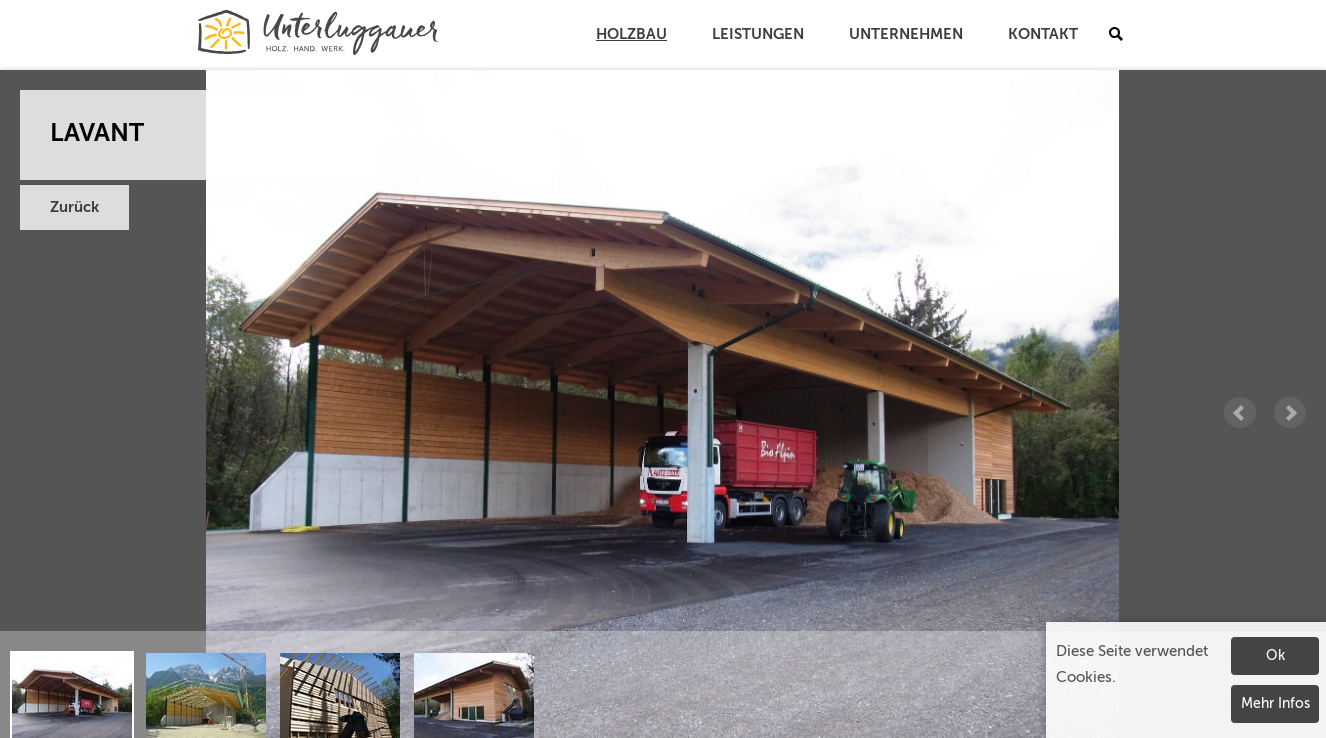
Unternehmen (906, 34)
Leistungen (758, 34)
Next (1290, 413)
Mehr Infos (1275, 704)
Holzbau (631, 34)
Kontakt (1043, 34)
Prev (1240, 413)
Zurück (74, 207)
